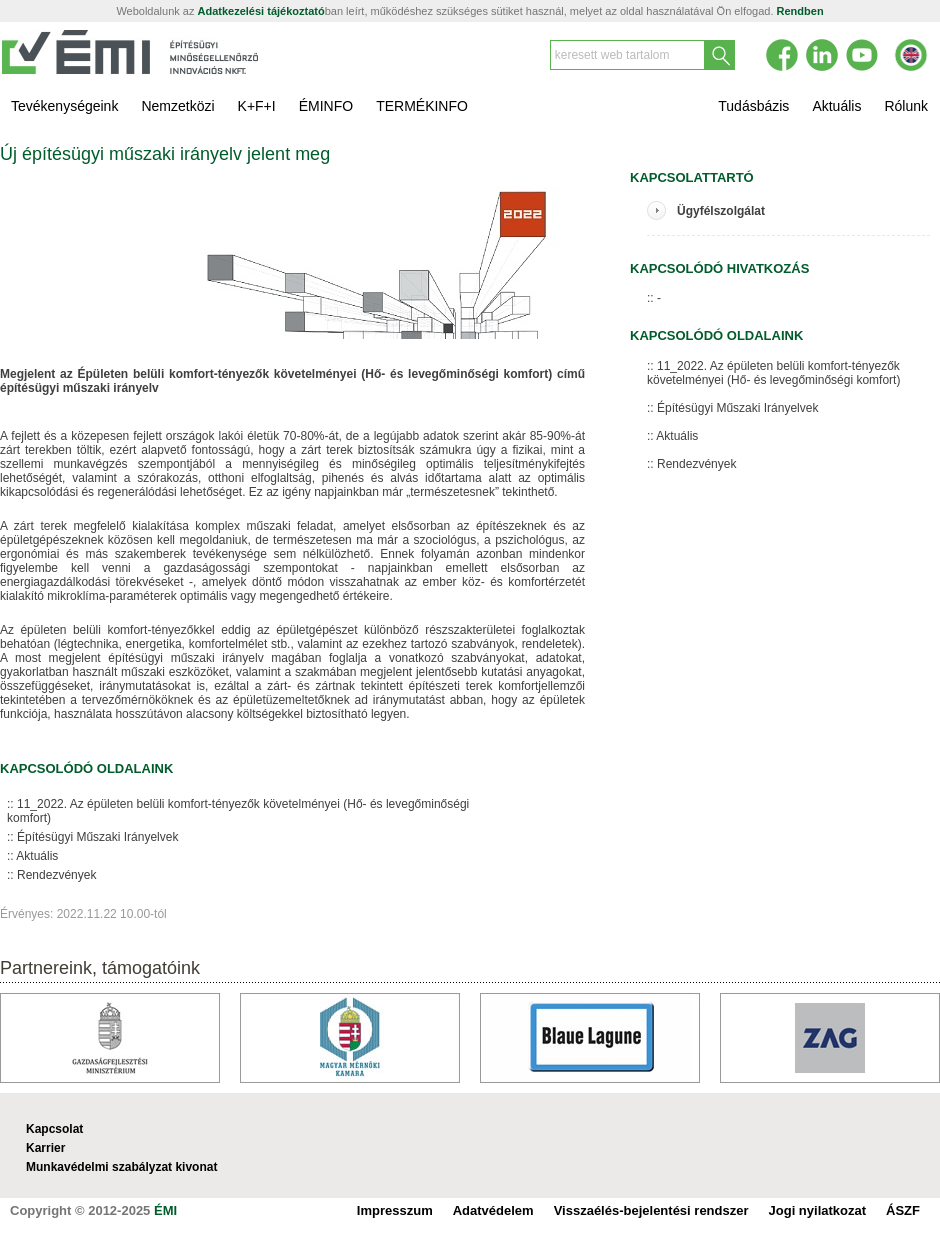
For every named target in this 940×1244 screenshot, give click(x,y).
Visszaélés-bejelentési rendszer (651, 1210)
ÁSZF (903, 1210)
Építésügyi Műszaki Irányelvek (97, 837)
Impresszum (395, 1210)
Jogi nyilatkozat (818, 1210)
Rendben (800, 11)
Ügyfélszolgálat (721, 211)
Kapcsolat (54, 1129)
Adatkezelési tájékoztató (261, 11)
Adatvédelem (493, 1210)
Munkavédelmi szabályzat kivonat (121, 1167)
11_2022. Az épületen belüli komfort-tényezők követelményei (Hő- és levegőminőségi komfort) (238, 811)
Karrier (45, 1148)
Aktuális (37, 856)
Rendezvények (56, 875)
